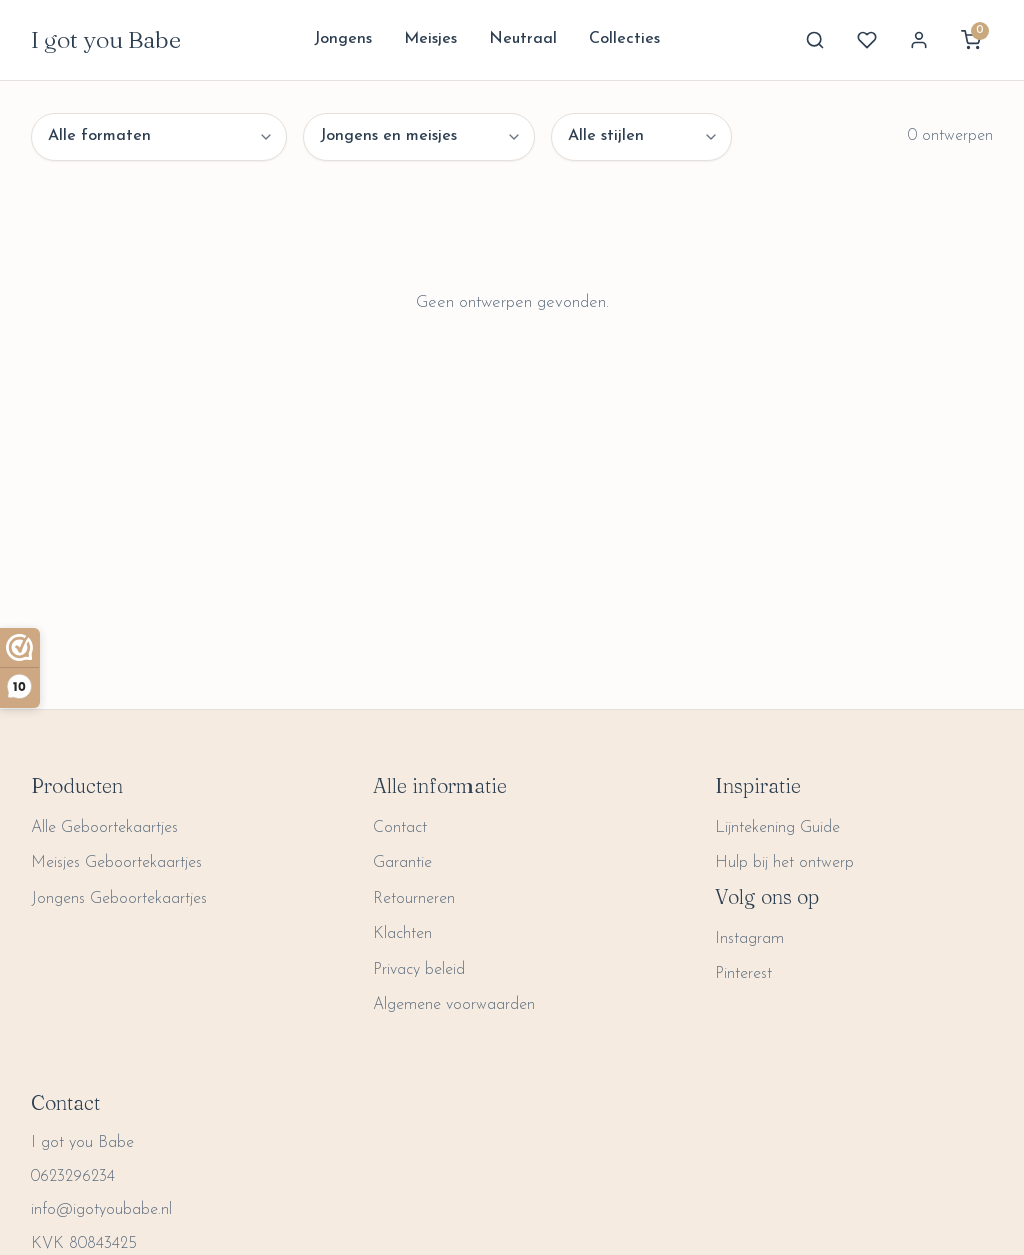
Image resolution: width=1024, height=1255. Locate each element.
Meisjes (430, 39)
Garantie (402, 863)
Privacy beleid (419, 970)
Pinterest (743, 974)
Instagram (749, 939)
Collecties (624, 39)
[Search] (815, 40)
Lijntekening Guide (777, 828)
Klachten (402, 934)
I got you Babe (106, 39)
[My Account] (919, 40)
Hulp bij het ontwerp (784, 863)
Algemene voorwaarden (454, 1005)
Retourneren (414, 899)
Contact (400, 828)
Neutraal (523, 39)
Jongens (343, 39)
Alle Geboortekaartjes (104, 828)
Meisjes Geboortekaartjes (116, 863)
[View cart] (971, 40)
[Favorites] (867, 40)
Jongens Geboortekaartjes (119, 899)
